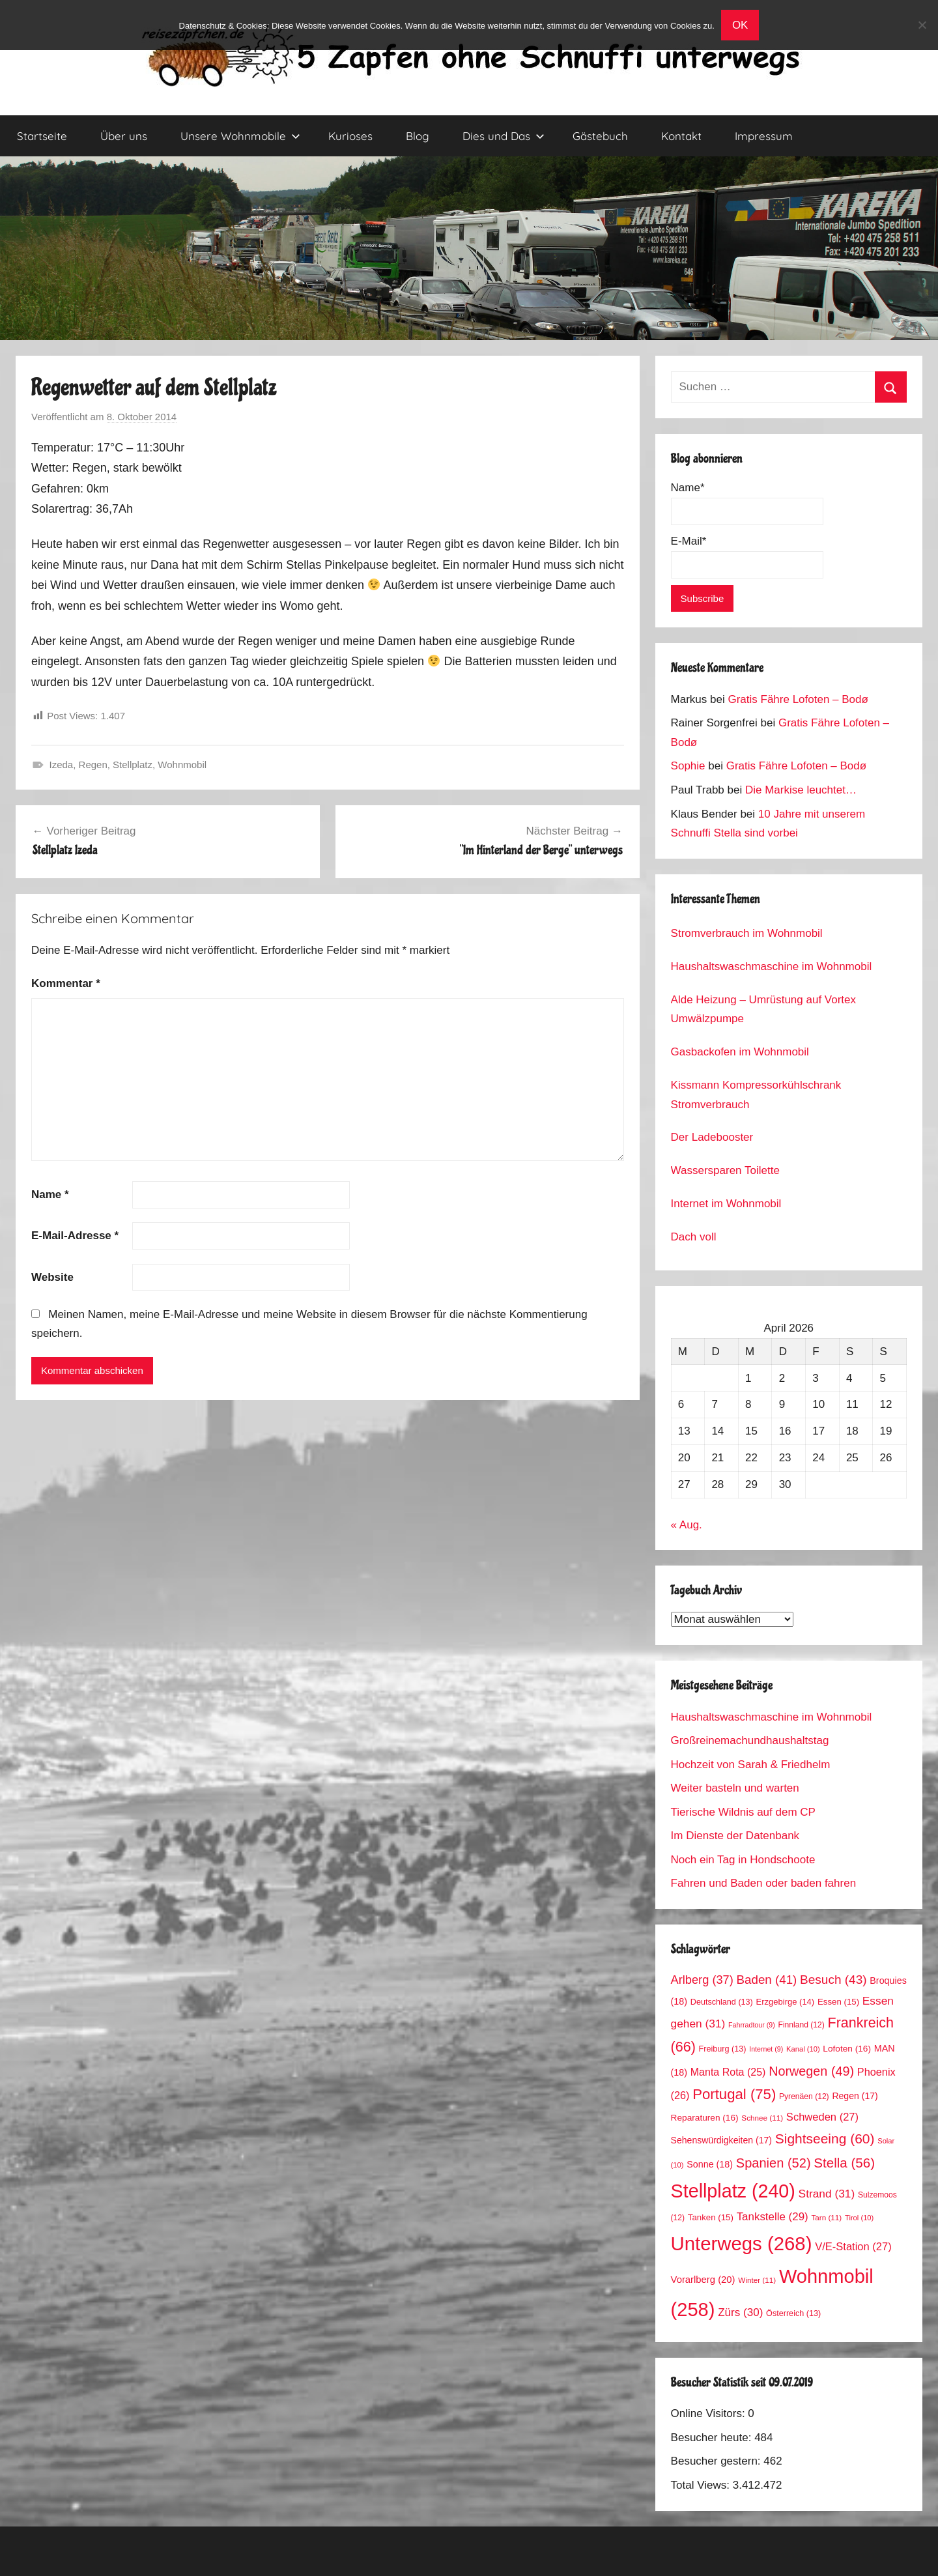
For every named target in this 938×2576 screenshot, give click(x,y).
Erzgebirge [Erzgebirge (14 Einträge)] (785, 2002)
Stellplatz (132, 764)
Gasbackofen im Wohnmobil (740, 1052)
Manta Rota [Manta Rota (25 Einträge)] (728, 2072)
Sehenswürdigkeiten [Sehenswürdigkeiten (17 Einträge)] (721, 2140)
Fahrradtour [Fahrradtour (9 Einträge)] (751, 2025)
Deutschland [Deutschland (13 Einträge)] (721, 2002)
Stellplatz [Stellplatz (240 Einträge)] (733, 2191)
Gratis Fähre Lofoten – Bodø (798, 699)
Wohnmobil (182, 764)
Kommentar (65, 983)
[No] (921, 24)
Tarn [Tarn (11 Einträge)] (826, 2217)
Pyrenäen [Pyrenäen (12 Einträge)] (804, 2096)
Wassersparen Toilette (725, 1170)
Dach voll (694, 1237)
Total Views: (702, 2485)
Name (50, 1194)
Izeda (62, 764)
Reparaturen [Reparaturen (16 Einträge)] (705, 2118)
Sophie (688, 766)
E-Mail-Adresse (75, 1235)
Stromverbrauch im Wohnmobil (747, 933)
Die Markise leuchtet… (801, 790)
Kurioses (350, 136)
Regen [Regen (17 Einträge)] (854, 2096)
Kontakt (681, 136)
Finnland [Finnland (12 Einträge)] (801, 2024)
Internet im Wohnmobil (726, 1203)
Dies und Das (503, 136)
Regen (93, 764)
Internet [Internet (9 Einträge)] (766, 2049)
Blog (417, 136)
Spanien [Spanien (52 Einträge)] (773, 2163)
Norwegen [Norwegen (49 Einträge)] (811, 2071)
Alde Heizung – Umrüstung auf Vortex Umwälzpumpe (763, 1009)
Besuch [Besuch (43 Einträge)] (833, 1979)
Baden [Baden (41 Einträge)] (767, 1979)
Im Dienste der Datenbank (735, 1835)
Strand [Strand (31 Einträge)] (827, 2193)
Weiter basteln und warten (735, 1788)
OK (740, 25)
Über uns (123, 136)
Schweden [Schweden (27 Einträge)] (822, 2117)
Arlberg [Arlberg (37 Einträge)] (702, 1979)
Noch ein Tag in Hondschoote (743, 1859)
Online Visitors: (709, 2413)
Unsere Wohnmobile (240, 136)
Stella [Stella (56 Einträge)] (844, 2162)
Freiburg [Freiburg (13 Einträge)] (722, 2049)
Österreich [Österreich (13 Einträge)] (793, 2313)
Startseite (42, 136)
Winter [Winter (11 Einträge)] (757, 2280)
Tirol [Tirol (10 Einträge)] (859, 2218)
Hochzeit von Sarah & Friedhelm (751, 1764)
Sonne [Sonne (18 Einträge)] (710, 2164)
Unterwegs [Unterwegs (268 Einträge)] (741, 2243)
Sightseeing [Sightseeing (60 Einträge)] (825, 2138)
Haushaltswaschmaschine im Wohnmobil (771, 966)
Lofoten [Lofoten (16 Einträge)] (847, 2049)
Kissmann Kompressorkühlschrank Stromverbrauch (756, 1095)
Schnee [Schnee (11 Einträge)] (762, 2117)
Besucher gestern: (717, 2461)
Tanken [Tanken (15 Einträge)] (710, 2217)
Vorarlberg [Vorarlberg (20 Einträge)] (703, 2279)
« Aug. (686, 1525)
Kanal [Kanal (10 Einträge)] (803, 2049)
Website (52, 1277)
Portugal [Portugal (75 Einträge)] (734, 2094)
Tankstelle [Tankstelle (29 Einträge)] (772, 2217)
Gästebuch (600, 136)
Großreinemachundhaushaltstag (750, 1740)
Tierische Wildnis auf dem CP (743, 1812)
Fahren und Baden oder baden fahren (764, 1883)
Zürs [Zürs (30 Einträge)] (740, 2312)
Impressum (764, 136)
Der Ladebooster (712, 1137)
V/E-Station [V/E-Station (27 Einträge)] (853, 2246)
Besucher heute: (713, 2437)
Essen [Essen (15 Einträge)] (838, 2002)
